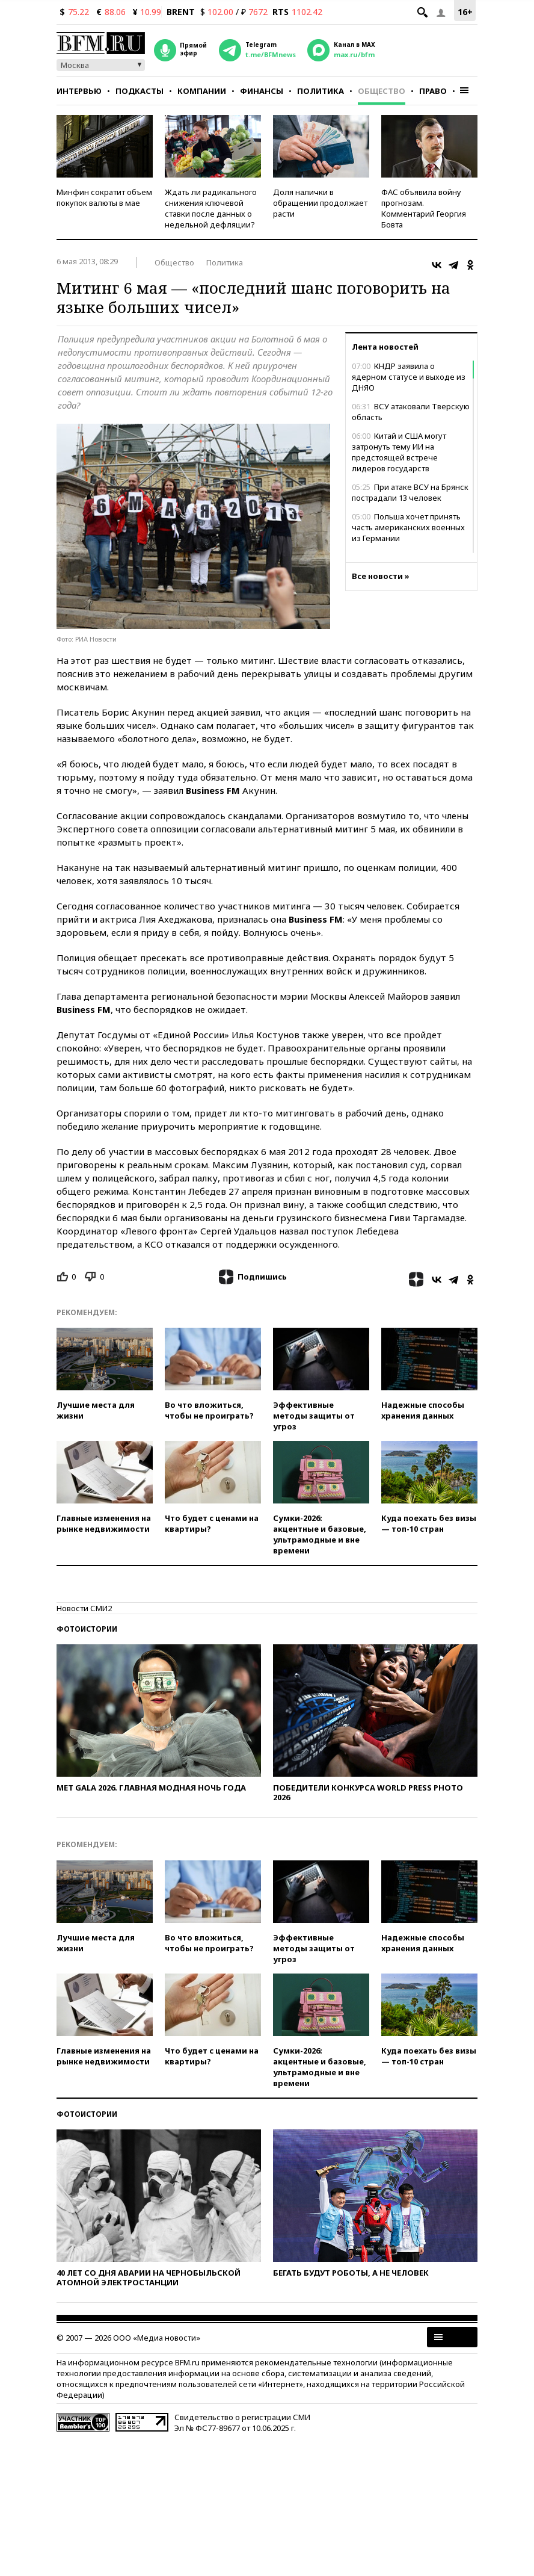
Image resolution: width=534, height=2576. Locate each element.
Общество (381, 90)
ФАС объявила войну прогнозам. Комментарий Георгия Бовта (423, 208)
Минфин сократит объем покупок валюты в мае (104, 197)
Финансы (261, 90)
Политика (320, 90)
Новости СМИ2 (84, 1608)
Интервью (79, 90)
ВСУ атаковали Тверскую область (411, 412)
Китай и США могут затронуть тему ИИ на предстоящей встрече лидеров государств (399, 452)
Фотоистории (87, 1629)
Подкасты (139, 90)
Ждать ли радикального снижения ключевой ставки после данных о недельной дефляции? (211, 208)
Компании (201, 90)
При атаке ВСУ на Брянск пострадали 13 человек (410, 492)
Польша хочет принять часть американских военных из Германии (408, 527)
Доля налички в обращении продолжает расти (320, 203)
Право (433, 90)
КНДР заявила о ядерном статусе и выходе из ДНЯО (408, 377)
